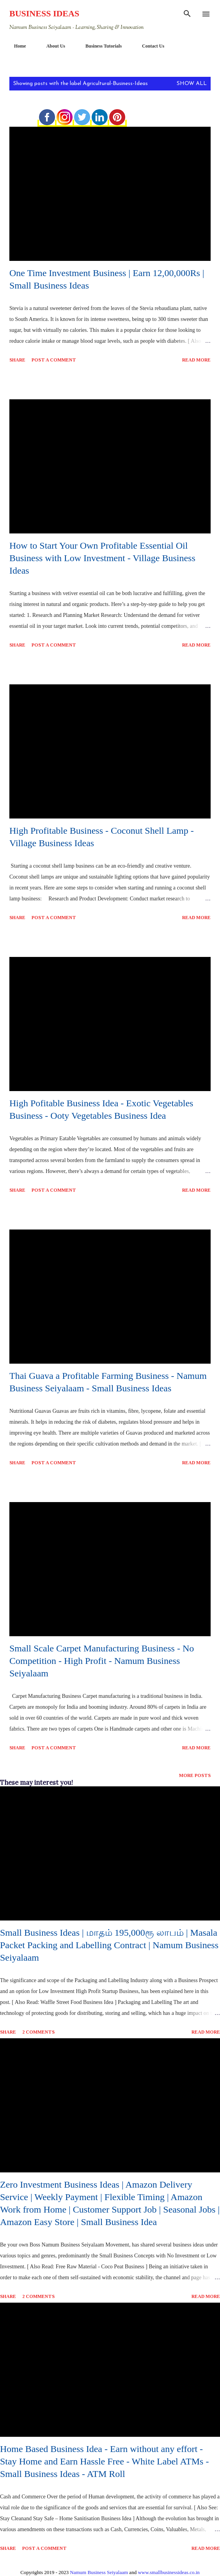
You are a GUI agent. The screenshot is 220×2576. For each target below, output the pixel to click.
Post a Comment (54, 360)
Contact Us (148, 46)
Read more (196, 360)
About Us (51, 46)
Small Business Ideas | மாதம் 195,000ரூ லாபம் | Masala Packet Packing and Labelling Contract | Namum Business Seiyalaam (109, 1945)
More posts (195, 1775)
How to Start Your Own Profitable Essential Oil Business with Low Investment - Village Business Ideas (102, 558)
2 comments (38, 2032)
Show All (192, 84)
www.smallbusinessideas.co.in (168, 2572)
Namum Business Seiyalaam (99, 2572)
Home (15, 46)
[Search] (187, 14)
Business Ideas (44, 13)
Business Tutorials (99, 46)
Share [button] (17, 360)
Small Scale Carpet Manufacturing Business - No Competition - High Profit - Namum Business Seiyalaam (101, 1660)
